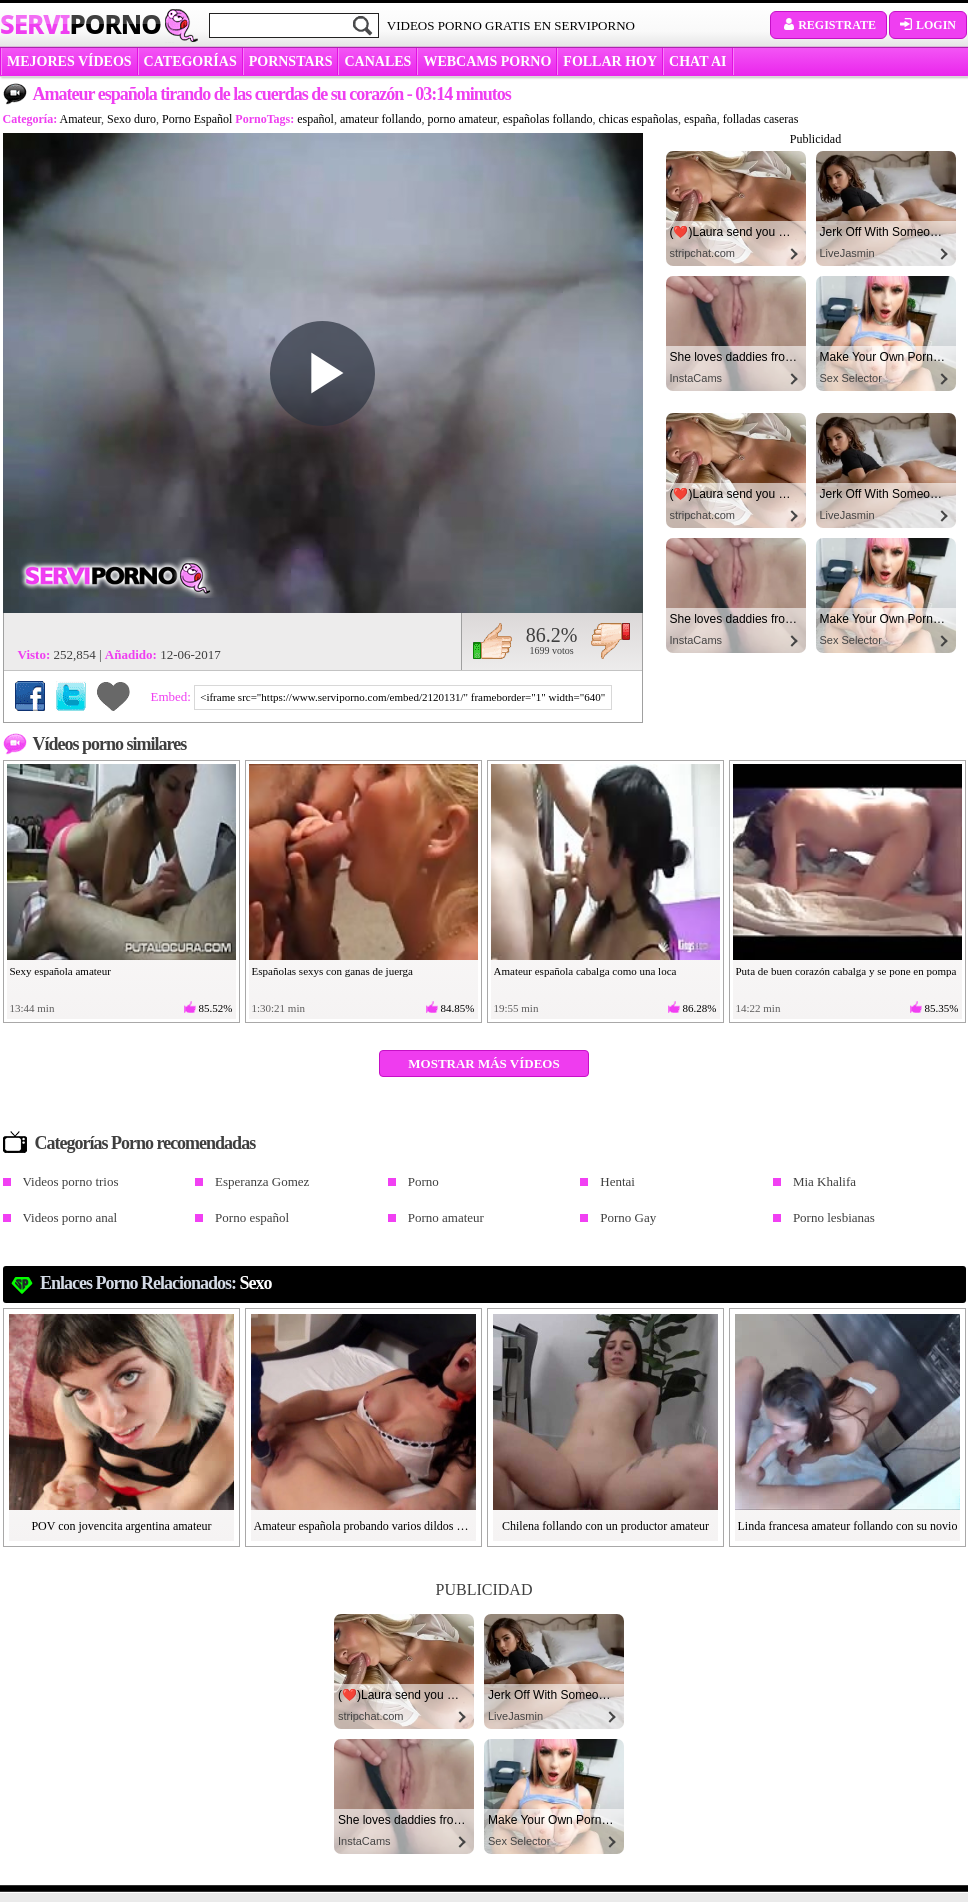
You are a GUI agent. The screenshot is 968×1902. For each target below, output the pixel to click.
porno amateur (462, 119)
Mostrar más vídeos (483, 1063)
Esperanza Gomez (262, 1181)
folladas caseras (761, 119)
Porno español (252, 1217)
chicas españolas (638, 119)
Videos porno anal (70, 1217)
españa (700, 119)
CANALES (377, 61)
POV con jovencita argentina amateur (121, 1526)
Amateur (81, 119)
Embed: (173, 696)
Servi (80, 24)
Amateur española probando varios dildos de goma (364, 1526)
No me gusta (610, 641)
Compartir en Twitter (71, 696)
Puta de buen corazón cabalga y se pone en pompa (846, 971)
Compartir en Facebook (30, 696)
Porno (423, 1181)
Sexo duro (131, 119)
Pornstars (291, 61)
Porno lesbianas (834, 1217)
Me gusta (492, 641)
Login (928, 25)
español (315, 119)
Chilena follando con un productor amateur (605, 1526)
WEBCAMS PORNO (487, 61)
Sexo (256, 1283)
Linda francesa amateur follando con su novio (848, 1526)
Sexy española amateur (60, 971)
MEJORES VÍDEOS (69, 61)
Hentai (617, 1181)
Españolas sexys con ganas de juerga (332, 971)
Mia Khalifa (824, 1181)
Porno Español (197, 119)
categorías (190, 61)
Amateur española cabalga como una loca (585, 971)
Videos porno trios (71, 1181)
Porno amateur (446, 1217)
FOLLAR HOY (610, 61)
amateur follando (381, 119)
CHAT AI (697, 61)
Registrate (828, 25)
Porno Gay (628, 1217)
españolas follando (548, 119)
